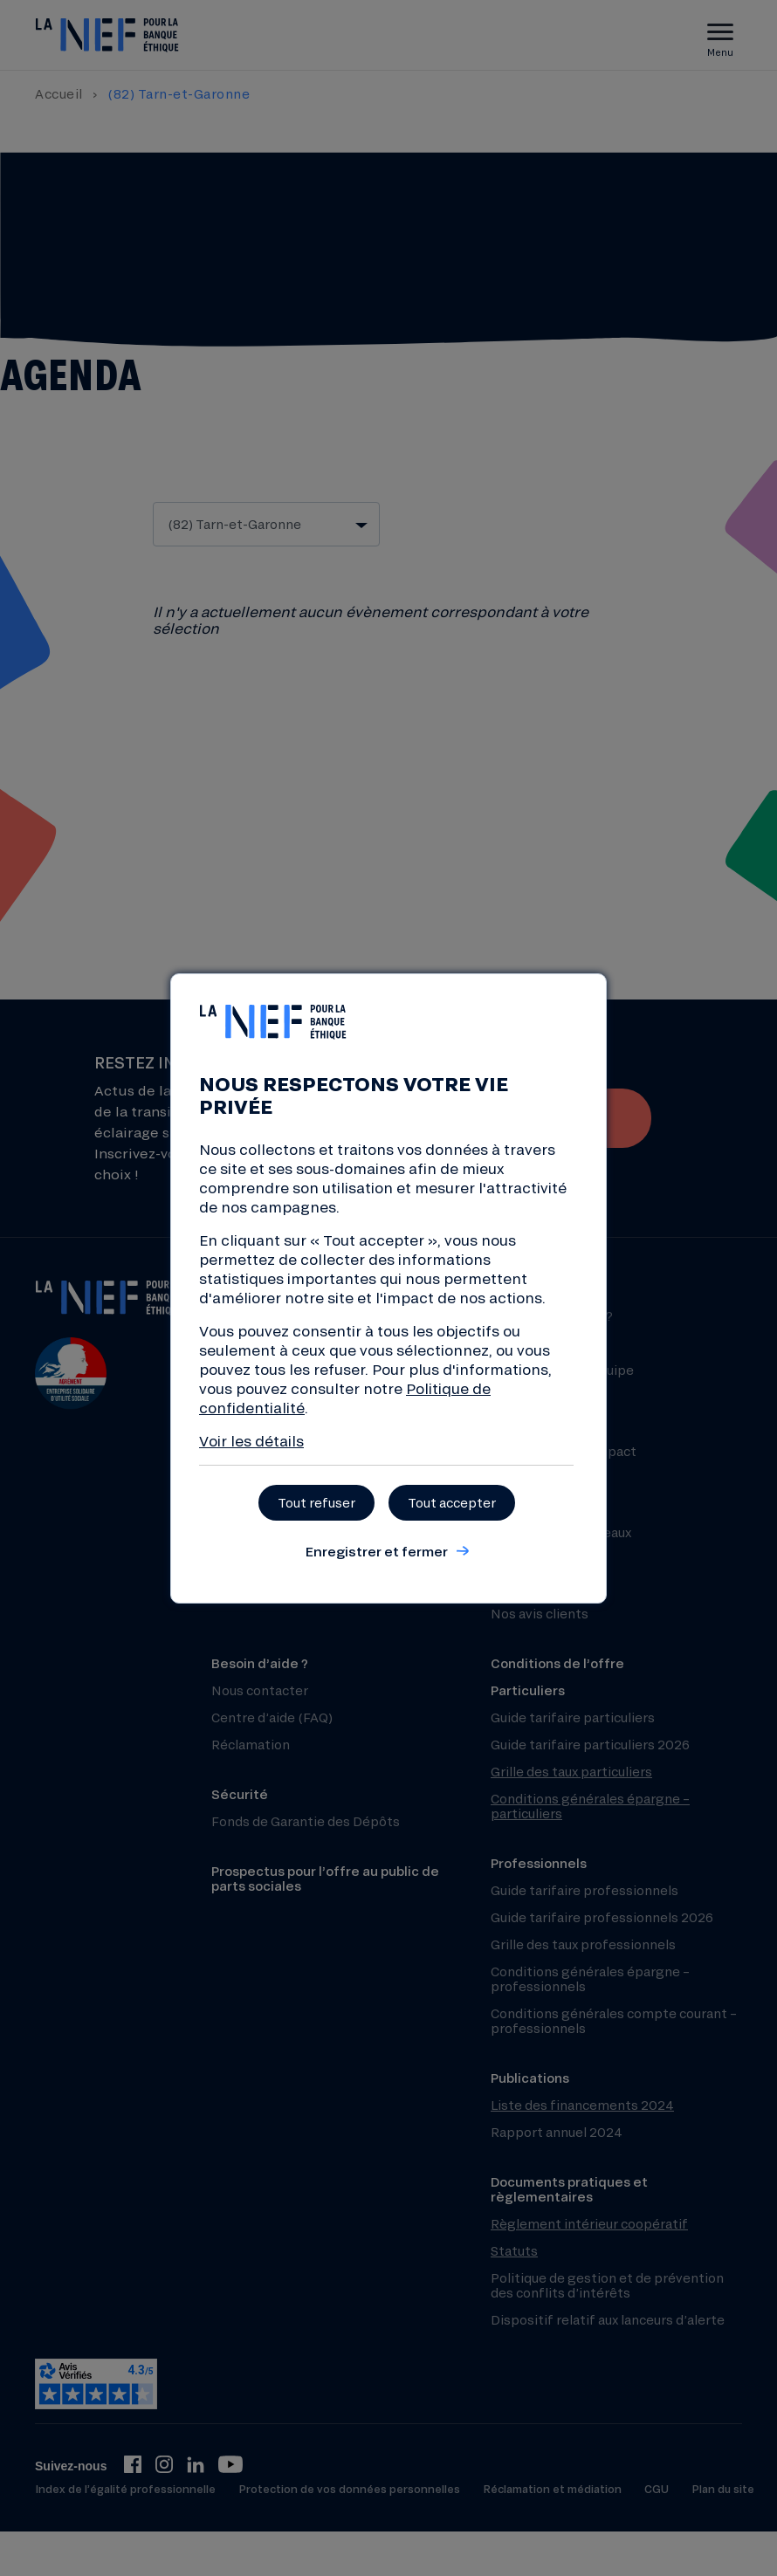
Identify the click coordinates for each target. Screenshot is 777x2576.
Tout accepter (452, 1502)
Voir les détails (251, 1440)
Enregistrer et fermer (376, 1551)
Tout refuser (316, 1502)
